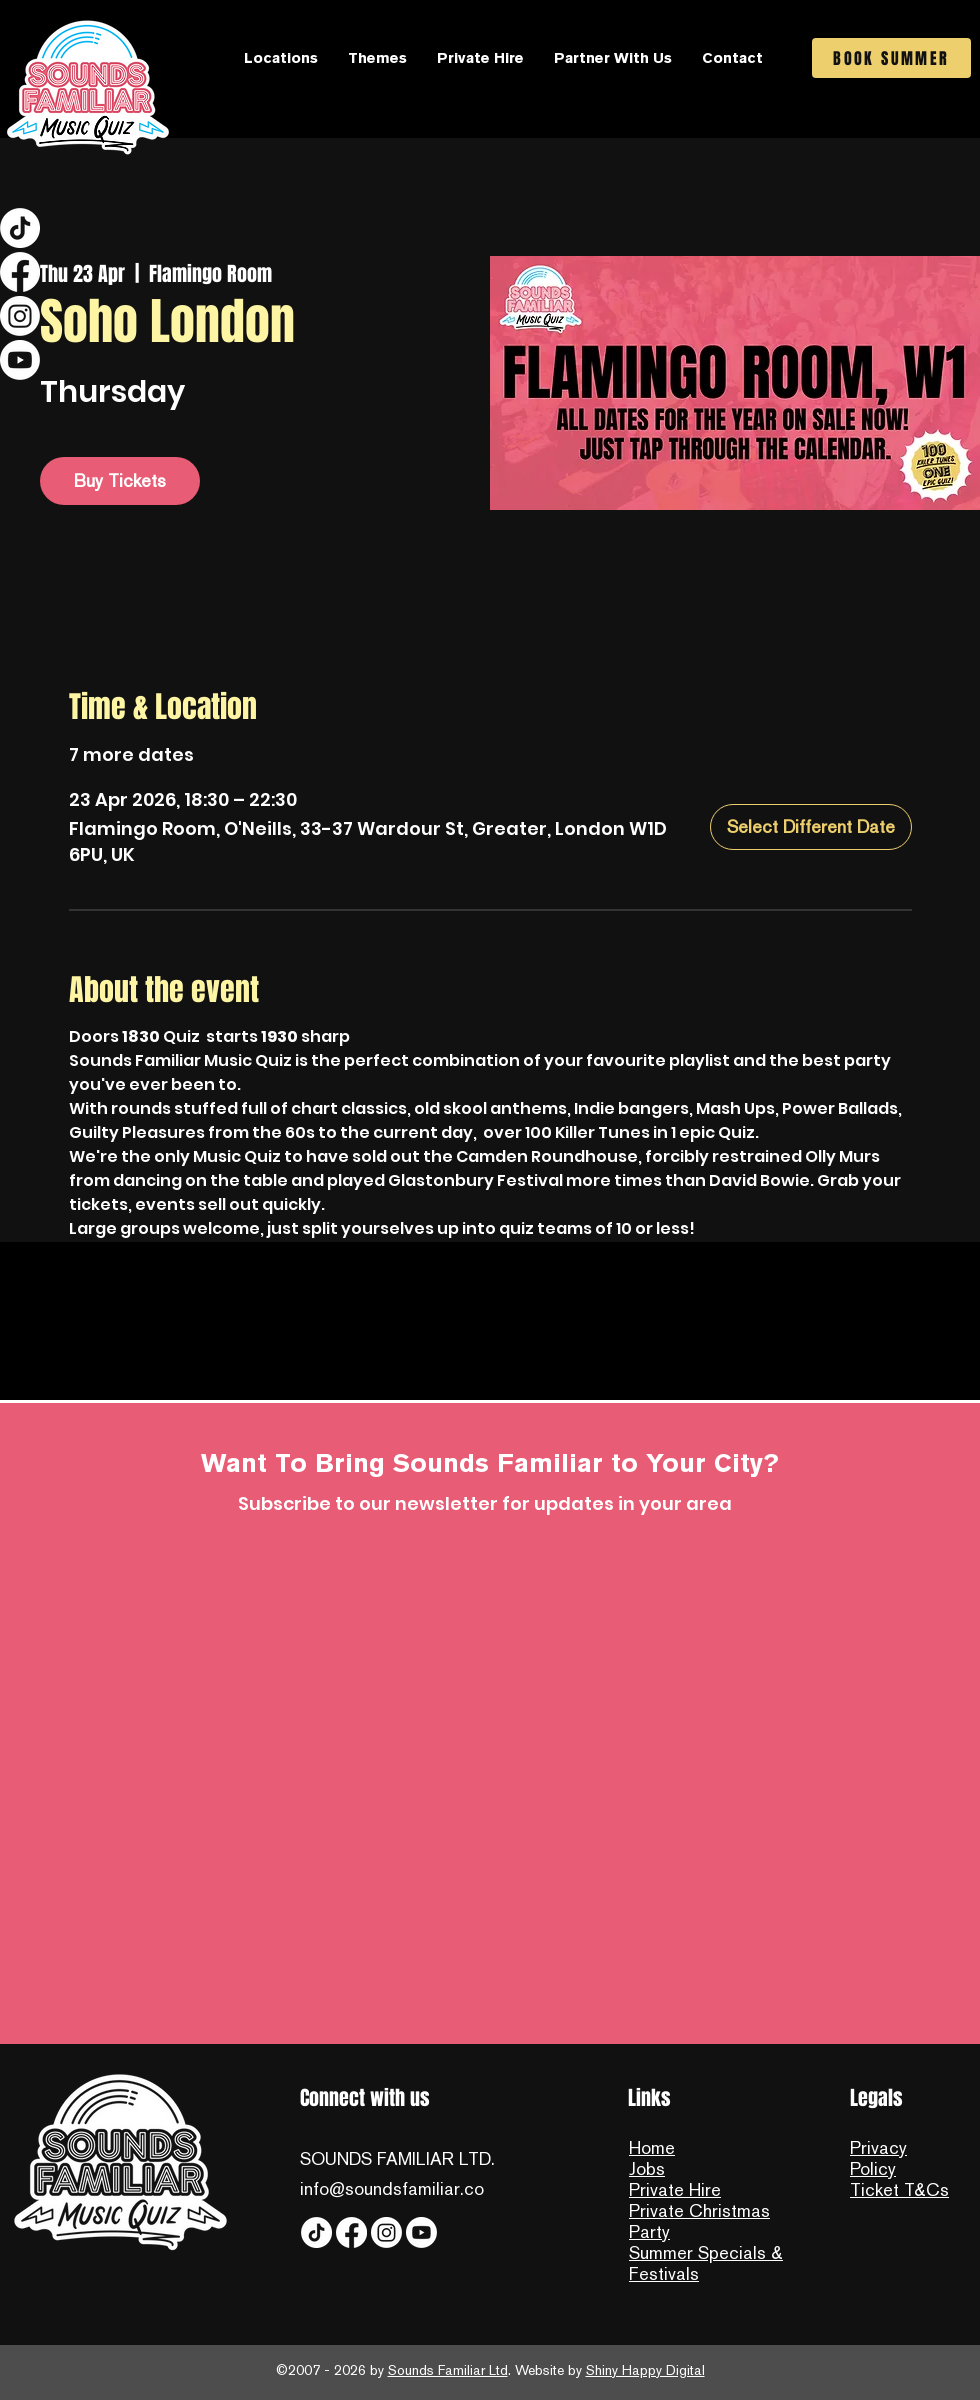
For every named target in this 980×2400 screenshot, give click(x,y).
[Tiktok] (20, 228)
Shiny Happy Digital (645, 2370)
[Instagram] (20, 316)
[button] (281, 58)
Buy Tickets (120, 480)
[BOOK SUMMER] (891, 58)
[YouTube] (20, 360)
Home (652, 2147)
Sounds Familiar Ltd (448, 2370)
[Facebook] (20, 272)
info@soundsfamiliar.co (392, 2188)
